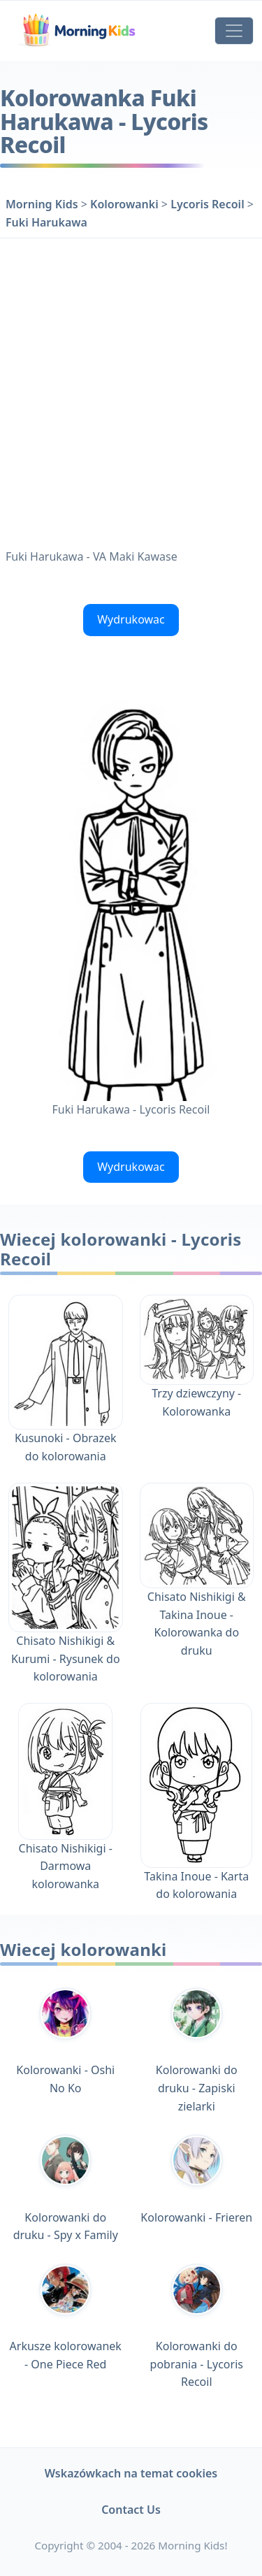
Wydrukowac (131, 619)
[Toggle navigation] (234, 31)
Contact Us (131, 2509)
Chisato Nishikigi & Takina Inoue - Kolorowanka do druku (197, 1592)
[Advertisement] (131, 390)
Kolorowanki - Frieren (196, 2179)
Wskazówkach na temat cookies (131, 2473)
